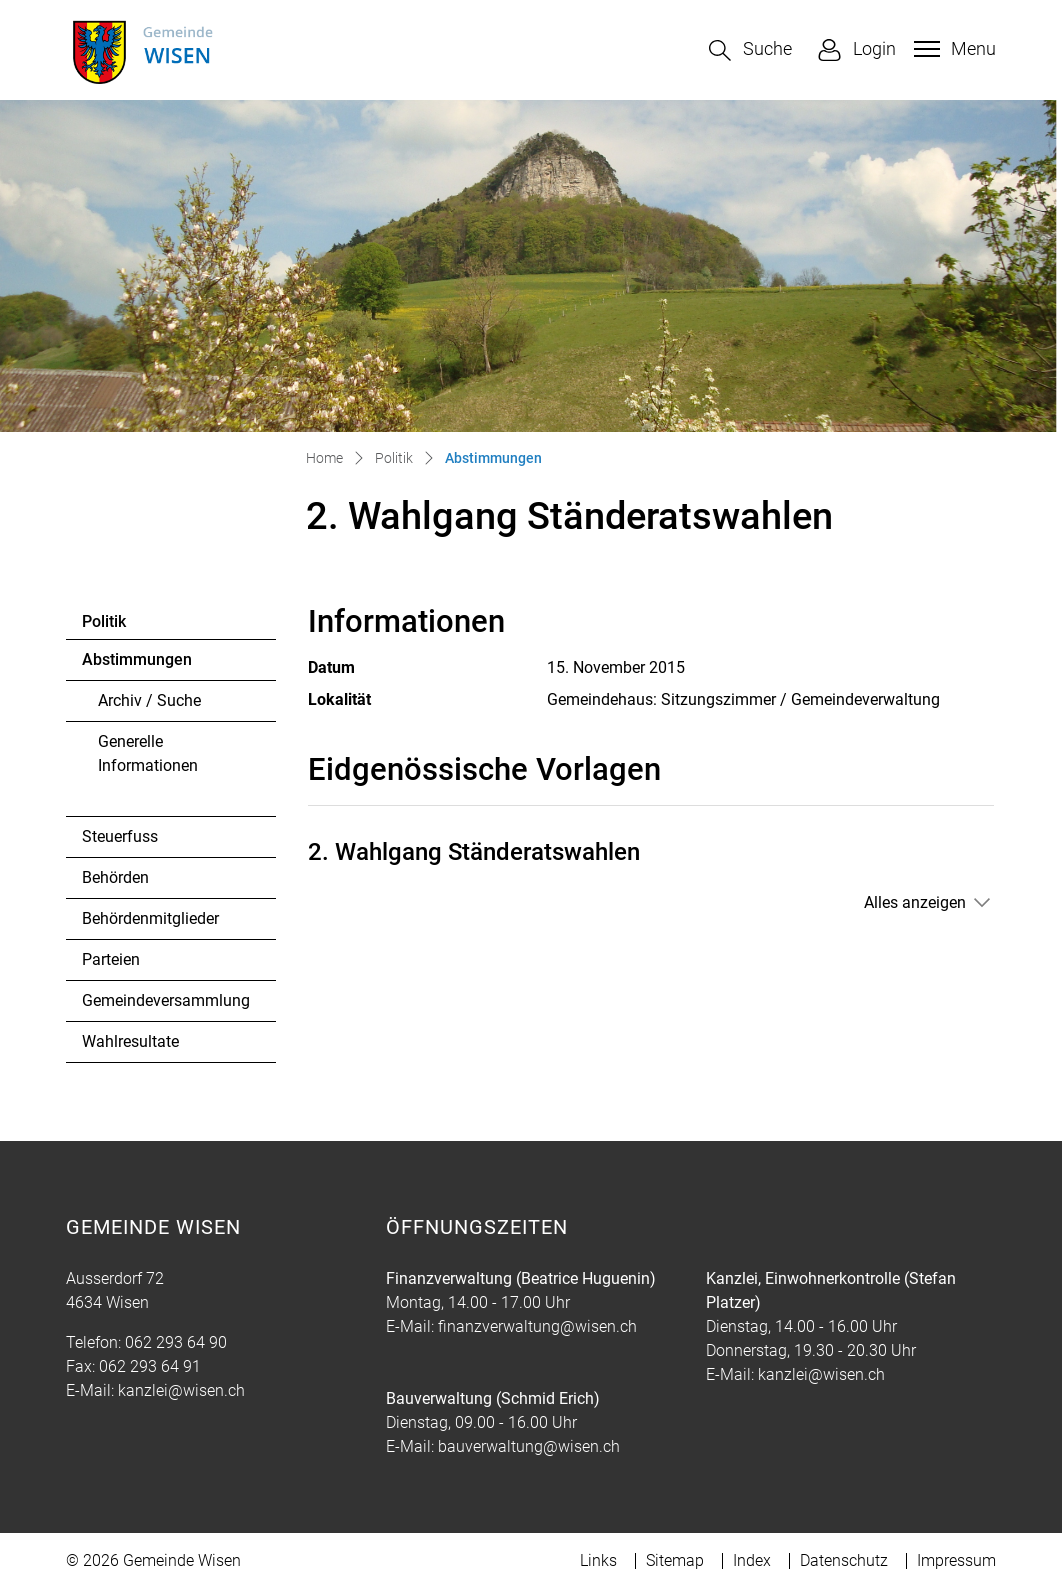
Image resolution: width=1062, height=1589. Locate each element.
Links (598, 1560)
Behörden (115, 877)
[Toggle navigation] (952, 49)
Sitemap (675, 1560)
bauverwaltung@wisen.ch (529, 1446)
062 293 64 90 (176, 1342)
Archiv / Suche (149, 700)
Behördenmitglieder (150, 918)
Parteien (111, 959)
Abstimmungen (136, 665)
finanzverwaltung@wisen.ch (537, 1326)
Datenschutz (844, 1560)
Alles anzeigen (915, 902)
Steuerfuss (120, 836)
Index (752, 1560)
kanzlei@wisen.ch (181, 1390)
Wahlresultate (130, 1041)
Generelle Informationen (148, 753)
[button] (750, 50)
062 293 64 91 (150, 1366)
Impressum (956, 1560)
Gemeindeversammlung (166, 1000)
